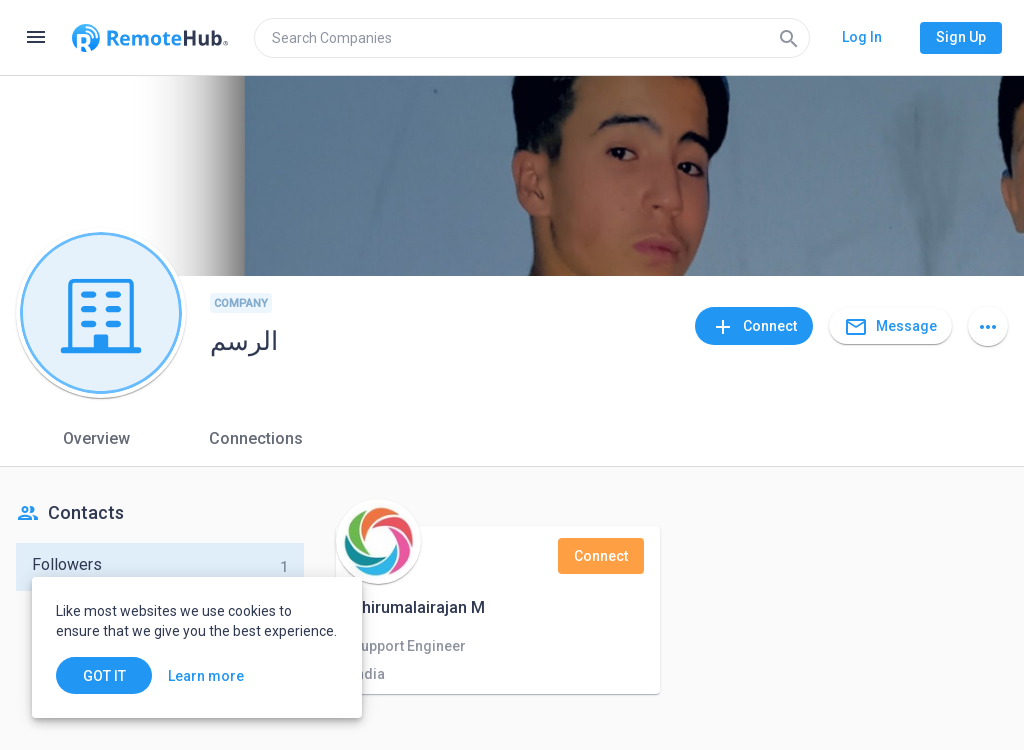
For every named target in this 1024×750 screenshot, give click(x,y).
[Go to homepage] (150, 38)
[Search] (789, 38)
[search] (532, 38)
